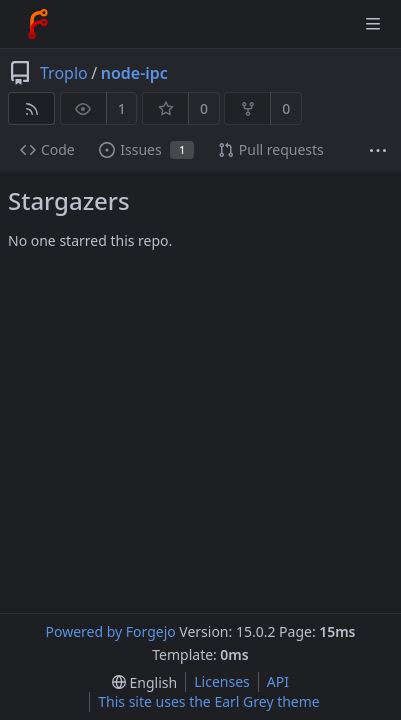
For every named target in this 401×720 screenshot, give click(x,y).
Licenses (222, 681)
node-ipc (134, 73)
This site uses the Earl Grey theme (209, 701)
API (278, 681)
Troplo (64, 73)
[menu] (144, 682)
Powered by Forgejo (110, 631)
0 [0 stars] (204, 108)
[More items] (378, 150)
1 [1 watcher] (122, 108)
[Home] (38, 24)
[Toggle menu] (373, 24)
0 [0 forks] (286, 108)
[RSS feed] (31, 108)
